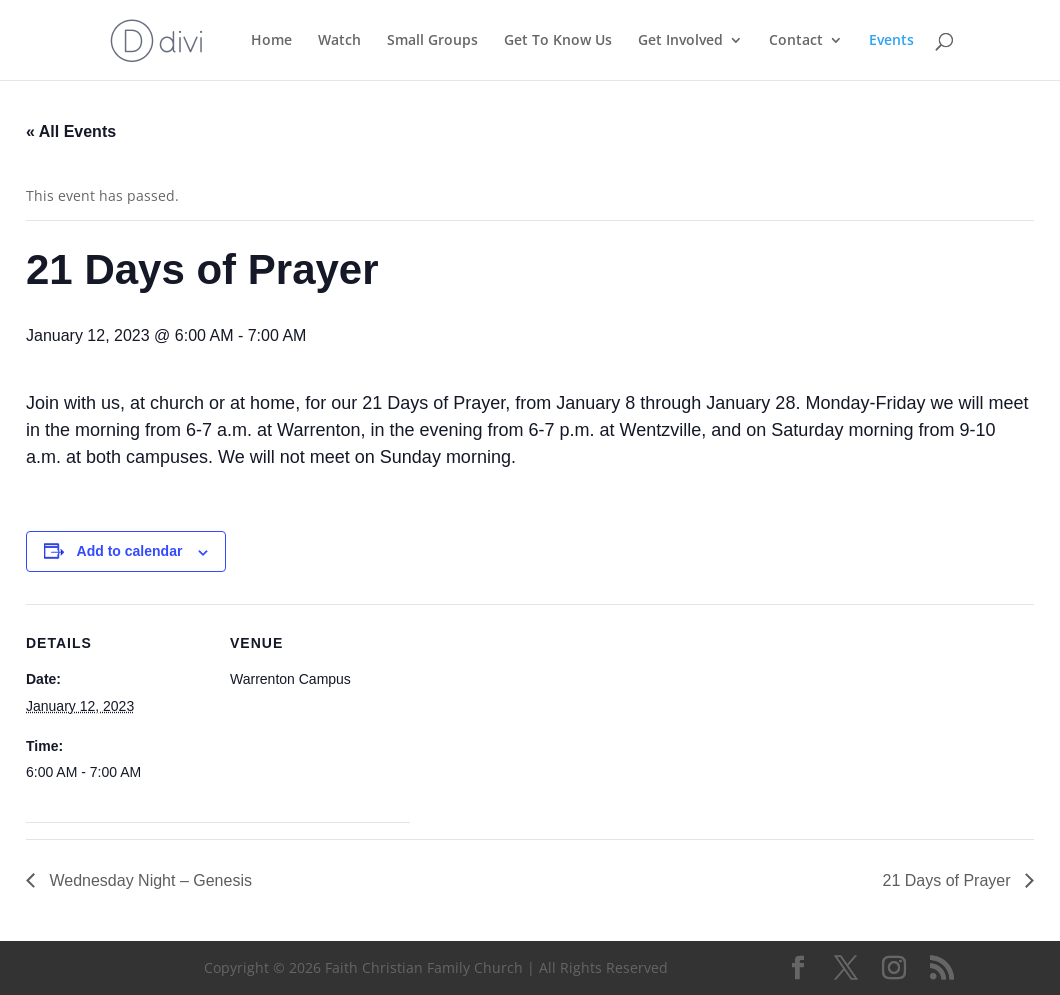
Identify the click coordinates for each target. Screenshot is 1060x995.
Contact (796, 41)
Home (271, 41)
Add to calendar (130, 551)
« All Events (71, 131)
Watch (339, 41)
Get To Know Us (558, 41)
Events (891, 41)
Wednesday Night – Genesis (148, 880)
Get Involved (680, 41)
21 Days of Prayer (949, 880)
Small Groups (432, 41)
